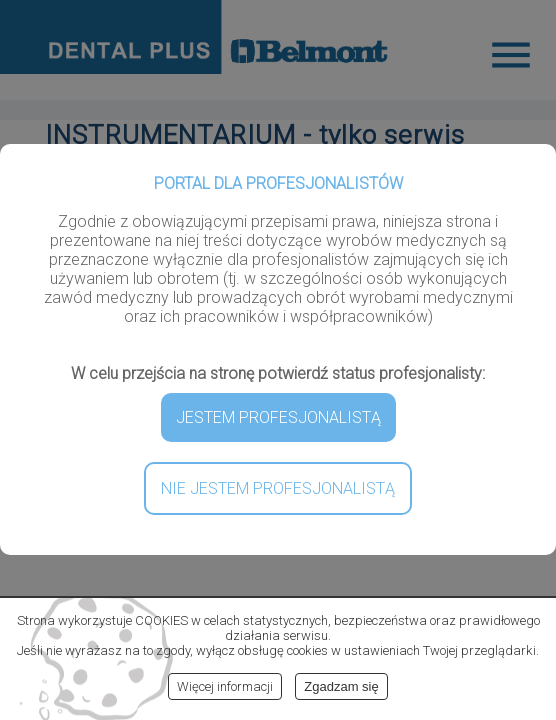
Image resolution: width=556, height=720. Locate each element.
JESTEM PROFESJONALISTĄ (278, 417)
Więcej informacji (225, 686)
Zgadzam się (341, 686)
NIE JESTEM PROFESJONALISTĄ (278, 488)
